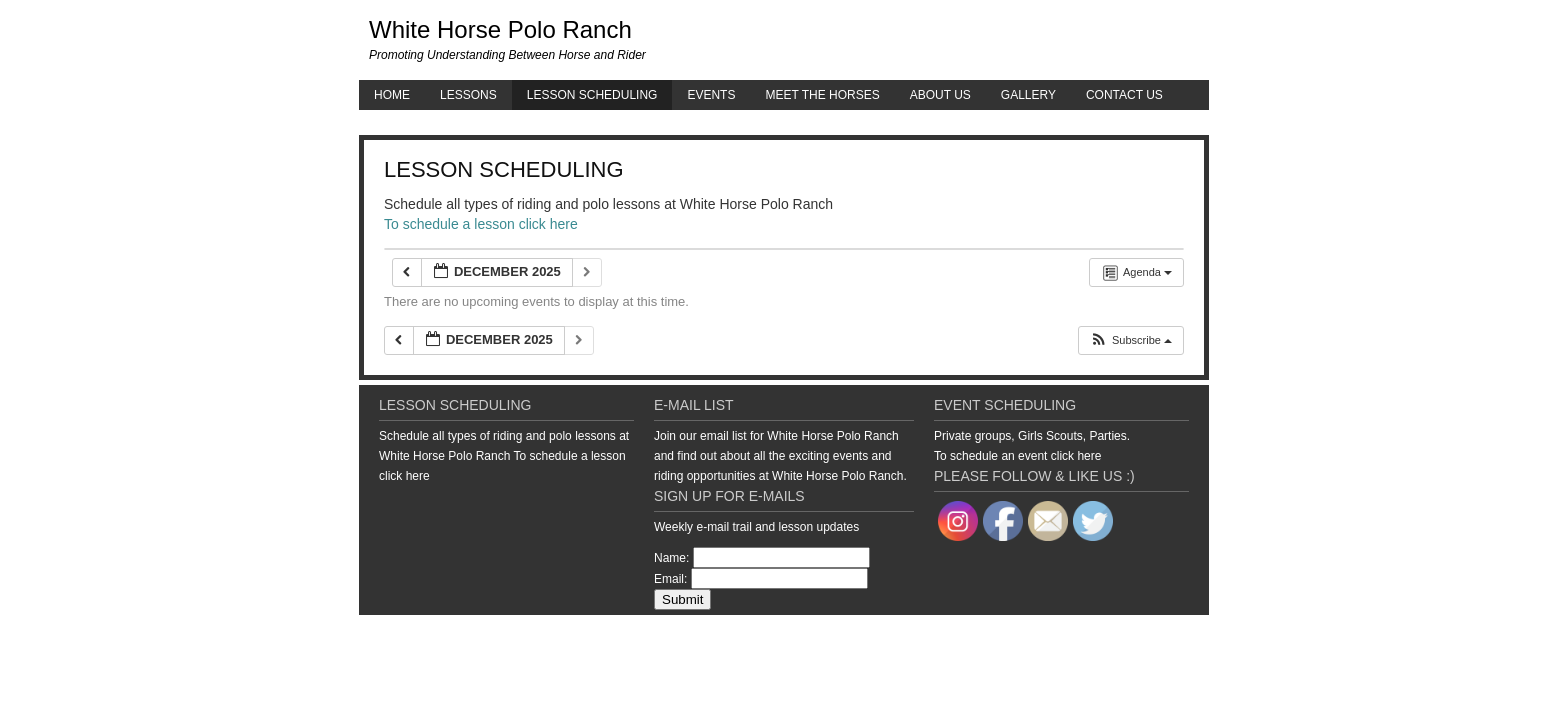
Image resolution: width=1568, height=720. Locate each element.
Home (392, 95)
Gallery (1028, 95)
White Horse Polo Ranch (500, 29)
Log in (1194, 635)
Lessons (468, 95)
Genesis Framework (1054, 635)
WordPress (1142, 635)
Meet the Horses (822, 95)
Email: (670, 579)
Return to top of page (428, 635)
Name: (671, 558)
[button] (1130, 340)
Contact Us (1124, 95)
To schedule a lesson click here (481, 224)
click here (404, 476)
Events (711, 95)
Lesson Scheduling (592, 95)
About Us (940, 95)
